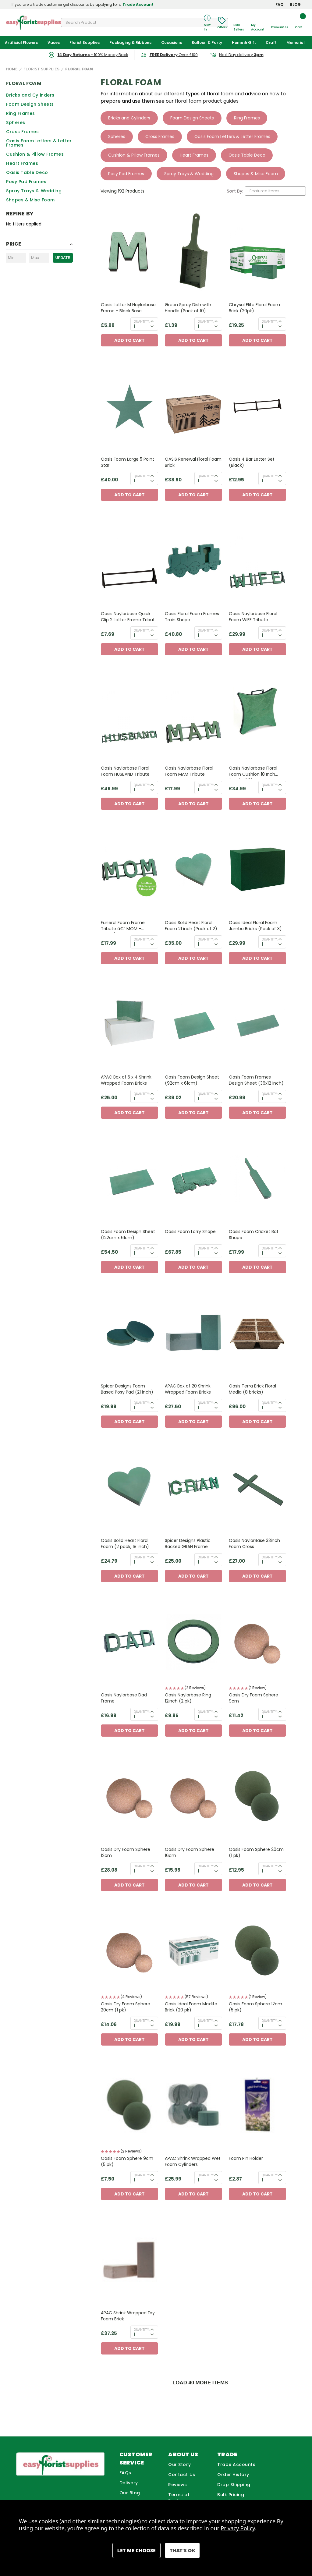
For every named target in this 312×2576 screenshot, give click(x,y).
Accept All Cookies (182, 2550)
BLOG (295, 4)
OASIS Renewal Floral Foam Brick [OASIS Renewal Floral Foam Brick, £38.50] (193, 462)
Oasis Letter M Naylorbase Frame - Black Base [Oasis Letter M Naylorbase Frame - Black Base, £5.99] (128, 308)
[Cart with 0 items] (298, 23)
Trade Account (138, 4)
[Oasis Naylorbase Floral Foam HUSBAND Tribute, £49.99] (129, 715)
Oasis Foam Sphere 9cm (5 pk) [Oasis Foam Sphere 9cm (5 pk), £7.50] (127, 2162)
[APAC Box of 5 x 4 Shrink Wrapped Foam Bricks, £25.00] (129, 1024)
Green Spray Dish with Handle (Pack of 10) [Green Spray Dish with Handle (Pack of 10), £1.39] (188, 308)
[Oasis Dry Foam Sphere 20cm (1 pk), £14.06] (129, 1951)
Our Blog (129, 2493)
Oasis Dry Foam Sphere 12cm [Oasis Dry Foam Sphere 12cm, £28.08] (125, 1853)
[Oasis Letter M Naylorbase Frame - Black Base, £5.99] (129, 252)
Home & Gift (244, 42)
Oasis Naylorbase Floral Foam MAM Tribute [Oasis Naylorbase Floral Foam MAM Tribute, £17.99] (189, 771)
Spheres (15, 122)
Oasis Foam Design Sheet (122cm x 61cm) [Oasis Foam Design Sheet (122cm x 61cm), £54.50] (128, 1235)
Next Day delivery (241, 55)
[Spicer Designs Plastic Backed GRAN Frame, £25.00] (193, 1487)
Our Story (179, 2465)
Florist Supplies (84, 42)
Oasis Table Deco (27, 172)
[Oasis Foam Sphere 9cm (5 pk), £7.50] (129, 2105)
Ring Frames (20, 113)
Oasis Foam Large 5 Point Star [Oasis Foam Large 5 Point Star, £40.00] (127, 462)
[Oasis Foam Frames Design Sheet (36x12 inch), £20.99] (257, 1024)
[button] (193, 1688)
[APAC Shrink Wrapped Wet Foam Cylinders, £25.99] (193, 2105)
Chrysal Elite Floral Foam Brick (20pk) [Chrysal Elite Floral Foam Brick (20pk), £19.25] (254, 308)
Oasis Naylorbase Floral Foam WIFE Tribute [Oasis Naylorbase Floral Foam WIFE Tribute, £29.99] (253, 617)
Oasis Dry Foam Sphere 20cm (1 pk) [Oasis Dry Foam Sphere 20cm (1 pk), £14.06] (125, 2007)
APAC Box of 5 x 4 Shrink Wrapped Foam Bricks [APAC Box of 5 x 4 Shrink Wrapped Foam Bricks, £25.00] (126, 1080)
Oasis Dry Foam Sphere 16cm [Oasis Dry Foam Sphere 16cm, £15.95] (189, 1853)
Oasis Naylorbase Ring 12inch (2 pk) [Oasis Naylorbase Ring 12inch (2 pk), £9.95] (188, 1698)
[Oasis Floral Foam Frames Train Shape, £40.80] (193, 561)
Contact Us (181, 2475)
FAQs (125, 2473)
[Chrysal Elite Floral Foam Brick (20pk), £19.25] (257, 252)
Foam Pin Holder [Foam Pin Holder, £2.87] (246, 2159)
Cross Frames (22, 132)
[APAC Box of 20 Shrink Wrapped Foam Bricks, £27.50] (193, 1333)
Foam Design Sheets (30, 104)
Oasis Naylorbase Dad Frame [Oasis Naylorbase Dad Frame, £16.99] (124, 1698)
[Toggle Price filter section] (39, 245)
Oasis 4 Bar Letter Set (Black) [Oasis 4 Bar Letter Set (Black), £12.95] (252, 462)
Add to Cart (129, 341)
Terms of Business (179, 2498)
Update (62, 258)
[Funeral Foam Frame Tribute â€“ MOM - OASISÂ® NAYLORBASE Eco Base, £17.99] (129, 870)
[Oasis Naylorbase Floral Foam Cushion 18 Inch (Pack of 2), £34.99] (257, 715)
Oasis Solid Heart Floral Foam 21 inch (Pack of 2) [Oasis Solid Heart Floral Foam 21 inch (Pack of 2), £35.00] (191, 926)
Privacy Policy (238, 2528)
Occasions (171, 42)
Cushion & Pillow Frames (35, 154)
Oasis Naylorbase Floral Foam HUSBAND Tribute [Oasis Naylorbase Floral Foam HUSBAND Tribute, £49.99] (125, 771)
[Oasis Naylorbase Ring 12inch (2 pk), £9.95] (193, 1642)
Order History (233, 2475)
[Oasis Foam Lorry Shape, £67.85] (193, 1178)
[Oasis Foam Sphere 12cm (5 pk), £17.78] (257, 1951)
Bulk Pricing (230, 2495)
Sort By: (235, 191)
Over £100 (174, 55)
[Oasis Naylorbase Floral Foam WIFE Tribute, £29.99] (257, 561)
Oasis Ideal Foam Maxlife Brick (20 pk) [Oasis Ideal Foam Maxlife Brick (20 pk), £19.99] (191, 2007)
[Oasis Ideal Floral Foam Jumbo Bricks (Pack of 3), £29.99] (257, 870)
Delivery (128, 2483)
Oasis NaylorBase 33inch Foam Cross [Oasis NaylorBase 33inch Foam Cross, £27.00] (254, 1544)
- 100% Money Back (93, 55)
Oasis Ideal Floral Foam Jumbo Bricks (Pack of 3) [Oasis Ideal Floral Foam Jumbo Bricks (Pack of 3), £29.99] (255, 926)
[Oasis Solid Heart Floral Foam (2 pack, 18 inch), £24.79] (129, 1487)
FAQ (279, 4)
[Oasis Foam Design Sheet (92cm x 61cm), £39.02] (193, 1024)
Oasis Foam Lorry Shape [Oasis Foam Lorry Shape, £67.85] (190, 1232)
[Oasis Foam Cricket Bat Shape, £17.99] (257, 1178)
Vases (54, 42)
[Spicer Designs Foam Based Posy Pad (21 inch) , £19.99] (129, 1333)
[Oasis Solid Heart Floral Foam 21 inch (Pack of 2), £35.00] (193, 870)
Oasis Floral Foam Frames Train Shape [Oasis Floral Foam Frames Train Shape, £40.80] (192, 617)
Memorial (295, 42)
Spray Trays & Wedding (34, 191)
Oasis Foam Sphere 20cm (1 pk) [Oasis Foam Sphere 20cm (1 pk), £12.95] (256, 1853)
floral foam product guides (207, 101)
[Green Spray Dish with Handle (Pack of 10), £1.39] (193, 252)
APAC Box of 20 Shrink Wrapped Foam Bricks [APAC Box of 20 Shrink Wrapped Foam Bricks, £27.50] (188, 1389)
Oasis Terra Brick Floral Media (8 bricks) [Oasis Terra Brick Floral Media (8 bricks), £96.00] (252, 1389)
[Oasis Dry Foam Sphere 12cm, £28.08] (129, 1796)
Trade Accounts (236, 2465)
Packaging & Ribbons (130, 42)
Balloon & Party (207, 42)
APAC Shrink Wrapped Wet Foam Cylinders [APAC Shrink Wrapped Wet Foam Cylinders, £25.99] (193, 2162)
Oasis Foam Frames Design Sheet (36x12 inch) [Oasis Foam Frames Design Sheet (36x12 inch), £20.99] (256, 1080)
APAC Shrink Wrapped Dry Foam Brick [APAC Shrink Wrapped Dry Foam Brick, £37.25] (128, 2316)
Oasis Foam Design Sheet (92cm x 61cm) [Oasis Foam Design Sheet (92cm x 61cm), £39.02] (192, 1080)
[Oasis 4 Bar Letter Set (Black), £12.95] (257, 406)
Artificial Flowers (21, 42)
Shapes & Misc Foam (30, 200)
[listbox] (275, 191)
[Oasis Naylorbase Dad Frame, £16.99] (129, 1642)
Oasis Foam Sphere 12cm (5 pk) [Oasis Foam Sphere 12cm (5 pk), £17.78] (255, 2007)
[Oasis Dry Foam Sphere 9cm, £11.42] (257, 1642)
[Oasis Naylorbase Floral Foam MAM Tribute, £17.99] (193, 715)
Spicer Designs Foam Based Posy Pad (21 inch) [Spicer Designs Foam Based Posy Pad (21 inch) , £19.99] (127, 1389)
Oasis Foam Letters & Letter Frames (39, 143)
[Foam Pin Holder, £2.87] (257, 2105)
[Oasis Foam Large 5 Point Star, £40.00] (129, 406)
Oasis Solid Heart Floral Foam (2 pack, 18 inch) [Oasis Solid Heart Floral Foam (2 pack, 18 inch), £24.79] (125, 1544)
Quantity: (142, 322)
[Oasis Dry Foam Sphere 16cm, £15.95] (193, 1796)
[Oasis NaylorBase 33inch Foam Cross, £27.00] (257, 1487)
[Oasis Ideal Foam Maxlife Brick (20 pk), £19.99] (193, 1951)
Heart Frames (22, 163)
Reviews (177, 2485)
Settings (136, 2550)
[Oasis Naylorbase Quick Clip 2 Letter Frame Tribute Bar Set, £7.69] (129, 561)
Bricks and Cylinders (30, 95)
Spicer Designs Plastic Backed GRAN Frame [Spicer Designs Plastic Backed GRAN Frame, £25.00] (188, 1544)
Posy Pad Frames (26, 182)
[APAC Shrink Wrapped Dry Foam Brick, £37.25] (129, 2260)
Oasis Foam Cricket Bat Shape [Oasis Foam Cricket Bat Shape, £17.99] (253, 1235)
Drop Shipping (233, 2485)
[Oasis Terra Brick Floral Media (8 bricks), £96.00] (257, 1333)
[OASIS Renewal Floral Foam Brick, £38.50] (193, 406)
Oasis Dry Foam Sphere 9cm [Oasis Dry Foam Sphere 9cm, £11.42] (253, 1698)
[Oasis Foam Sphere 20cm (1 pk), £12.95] (257, 1796)
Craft (271, 42)
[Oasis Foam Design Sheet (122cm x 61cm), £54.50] (129, 1178)
